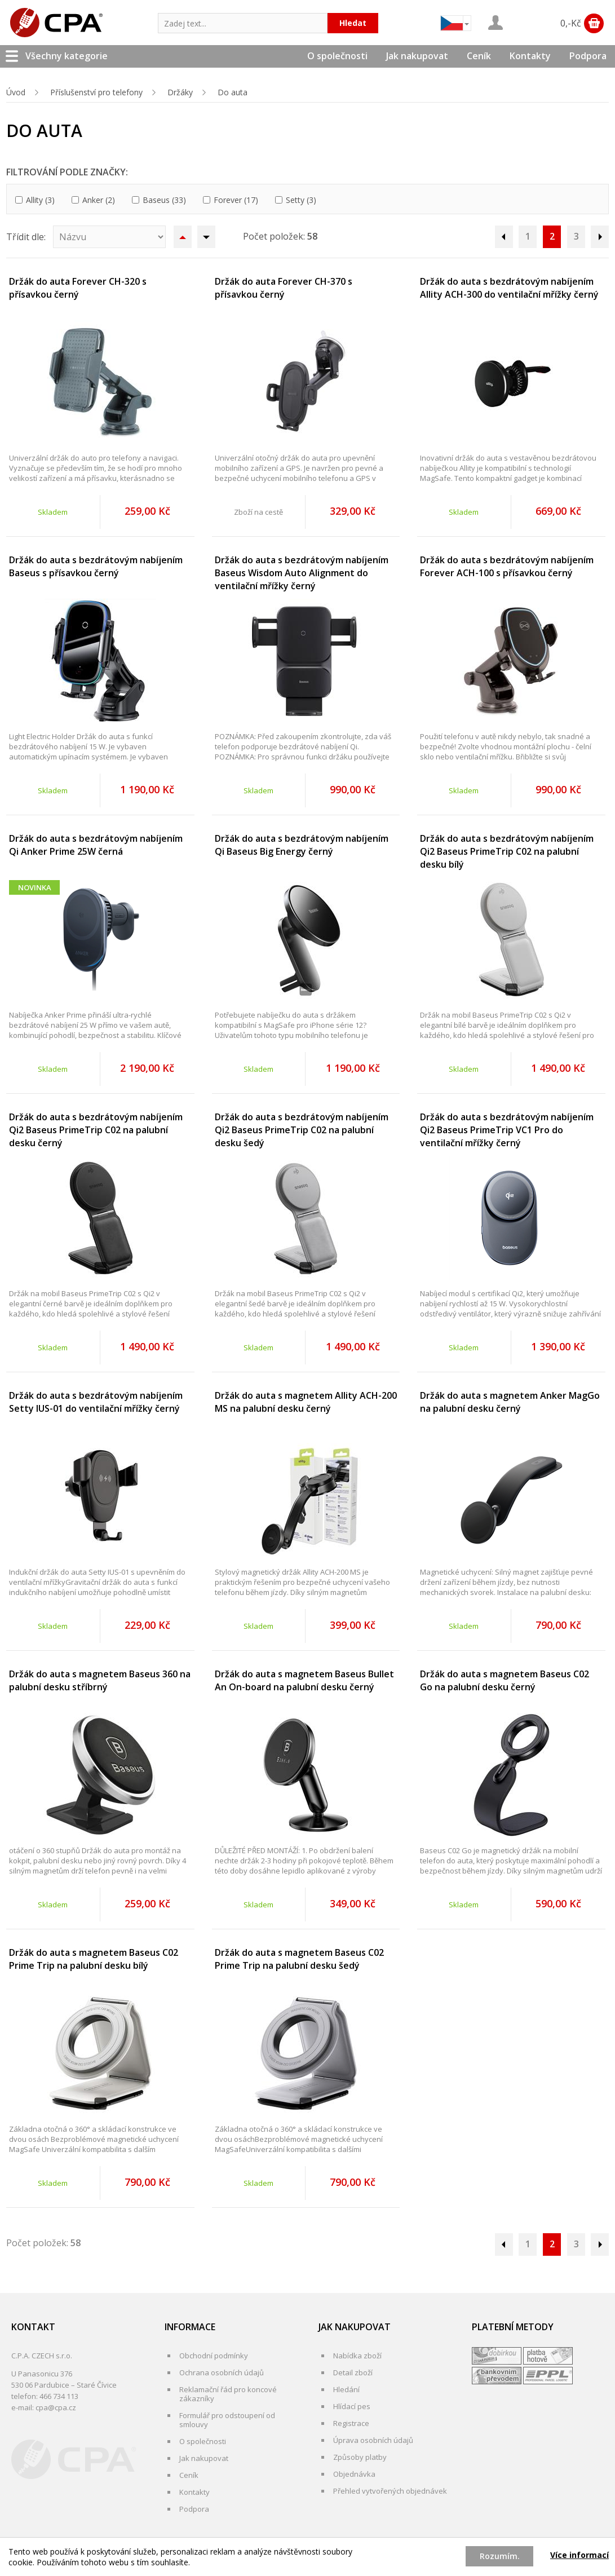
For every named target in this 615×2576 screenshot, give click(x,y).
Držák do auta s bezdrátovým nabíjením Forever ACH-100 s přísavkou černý (507, 566)
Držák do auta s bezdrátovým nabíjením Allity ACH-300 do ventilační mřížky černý (509, 288)
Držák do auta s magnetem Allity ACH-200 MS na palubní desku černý (306, 1402)
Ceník (479, 56)
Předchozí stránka (504, 237)
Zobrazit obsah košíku (594, 23)
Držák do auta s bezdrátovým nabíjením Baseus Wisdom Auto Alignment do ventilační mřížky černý (301, 573)
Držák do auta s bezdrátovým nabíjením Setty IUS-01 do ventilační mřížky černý (96, 1402)
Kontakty (530, 56)
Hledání (346, 2389)
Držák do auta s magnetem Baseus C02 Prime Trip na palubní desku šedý (299, 1959)
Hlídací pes (351, 2406)
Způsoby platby (360, 2457)
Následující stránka (600, 237)
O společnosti (337, 56)
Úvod (15, 92)
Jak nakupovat (417, 56)
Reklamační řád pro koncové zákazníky (228, 2394)
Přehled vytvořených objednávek (390, 2490)
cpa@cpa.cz (56, 2407)
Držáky (180, 92)
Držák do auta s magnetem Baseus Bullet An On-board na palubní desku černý (304, 1680)
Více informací (579, 2555)
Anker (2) (98, 200)
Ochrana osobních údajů (221, 2372)
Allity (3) (40, 200)
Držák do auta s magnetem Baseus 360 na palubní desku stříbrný (100, 1680)
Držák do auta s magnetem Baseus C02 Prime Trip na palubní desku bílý (93, 1959)
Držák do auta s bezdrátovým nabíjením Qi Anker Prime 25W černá (96, 845)
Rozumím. (500, 2556)
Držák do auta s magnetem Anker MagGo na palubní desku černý (510, 1402)
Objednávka (354, 2473)
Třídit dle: (26, 237)
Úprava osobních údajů (373, 2440)
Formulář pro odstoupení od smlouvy (227, 2420)
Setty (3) (301, 200)
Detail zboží (353, 2372)
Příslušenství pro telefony (96, 92)
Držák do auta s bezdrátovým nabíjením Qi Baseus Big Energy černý (301, 845)
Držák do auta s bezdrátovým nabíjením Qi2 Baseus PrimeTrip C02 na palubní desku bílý (507, 851)
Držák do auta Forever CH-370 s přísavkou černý (283, 288)
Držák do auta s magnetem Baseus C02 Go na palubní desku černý (504, 1680)
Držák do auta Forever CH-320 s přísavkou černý (78, 288)
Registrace (351, 2423)
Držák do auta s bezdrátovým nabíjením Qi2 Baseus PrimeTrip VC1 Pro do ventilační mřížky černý (507, 1130)
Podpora (588, 56)
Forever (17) (236, 200)
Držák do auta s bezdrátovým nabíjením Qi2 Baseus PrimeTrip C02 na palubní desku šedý (301, 1130)
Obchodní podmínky (213, 2355)
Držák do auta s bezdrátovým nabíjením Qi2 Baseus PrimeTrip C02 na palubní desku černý (96, 1130)
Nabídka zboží (357, 2355)
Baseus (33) (164, 200)
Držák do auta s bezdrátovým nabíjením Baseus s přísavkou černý (96, 566)
